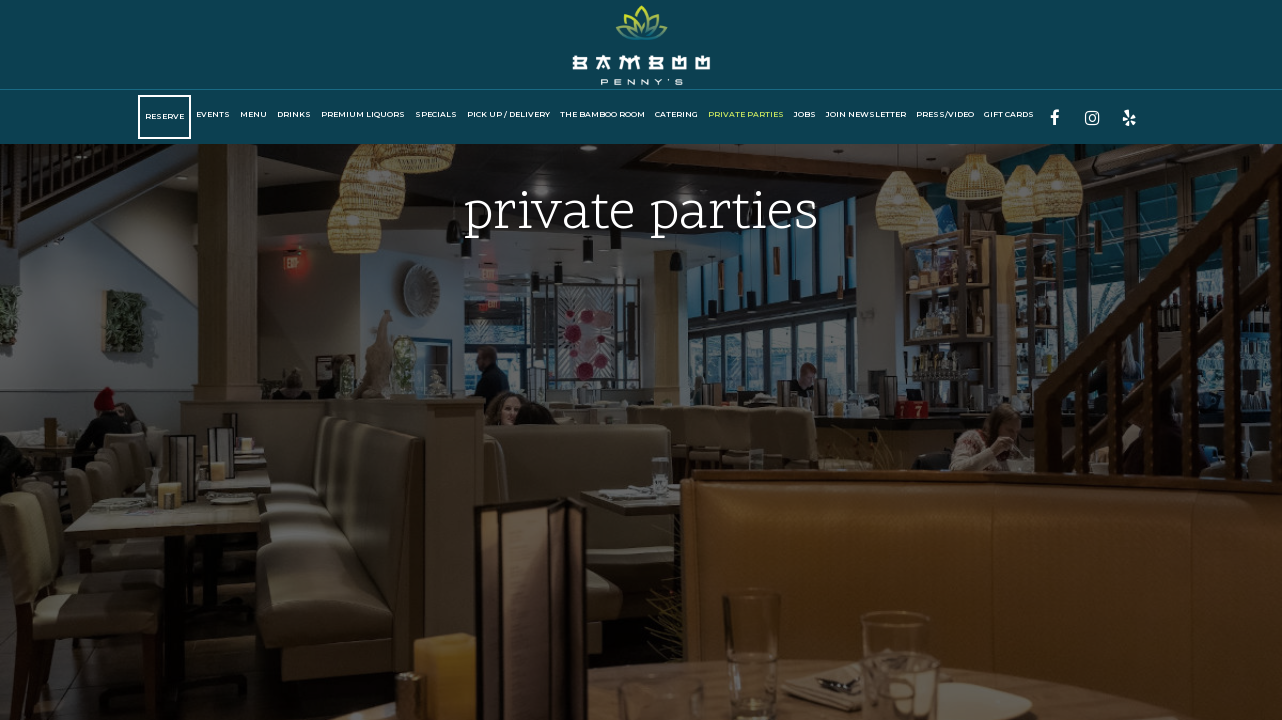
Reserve (164, 116)
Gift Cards (1009, 114)
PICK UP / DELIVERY (508, 114)
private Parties (746, 114)
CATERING (676, 114)
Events (213, 114)
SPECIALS (436, 114)
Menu (253, 114)
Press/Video (945, 114)
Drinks (294, 114)
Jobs (805, 114)
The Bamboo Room (602, 114)
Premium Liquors (363, 114)
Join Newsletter (866, 114)
